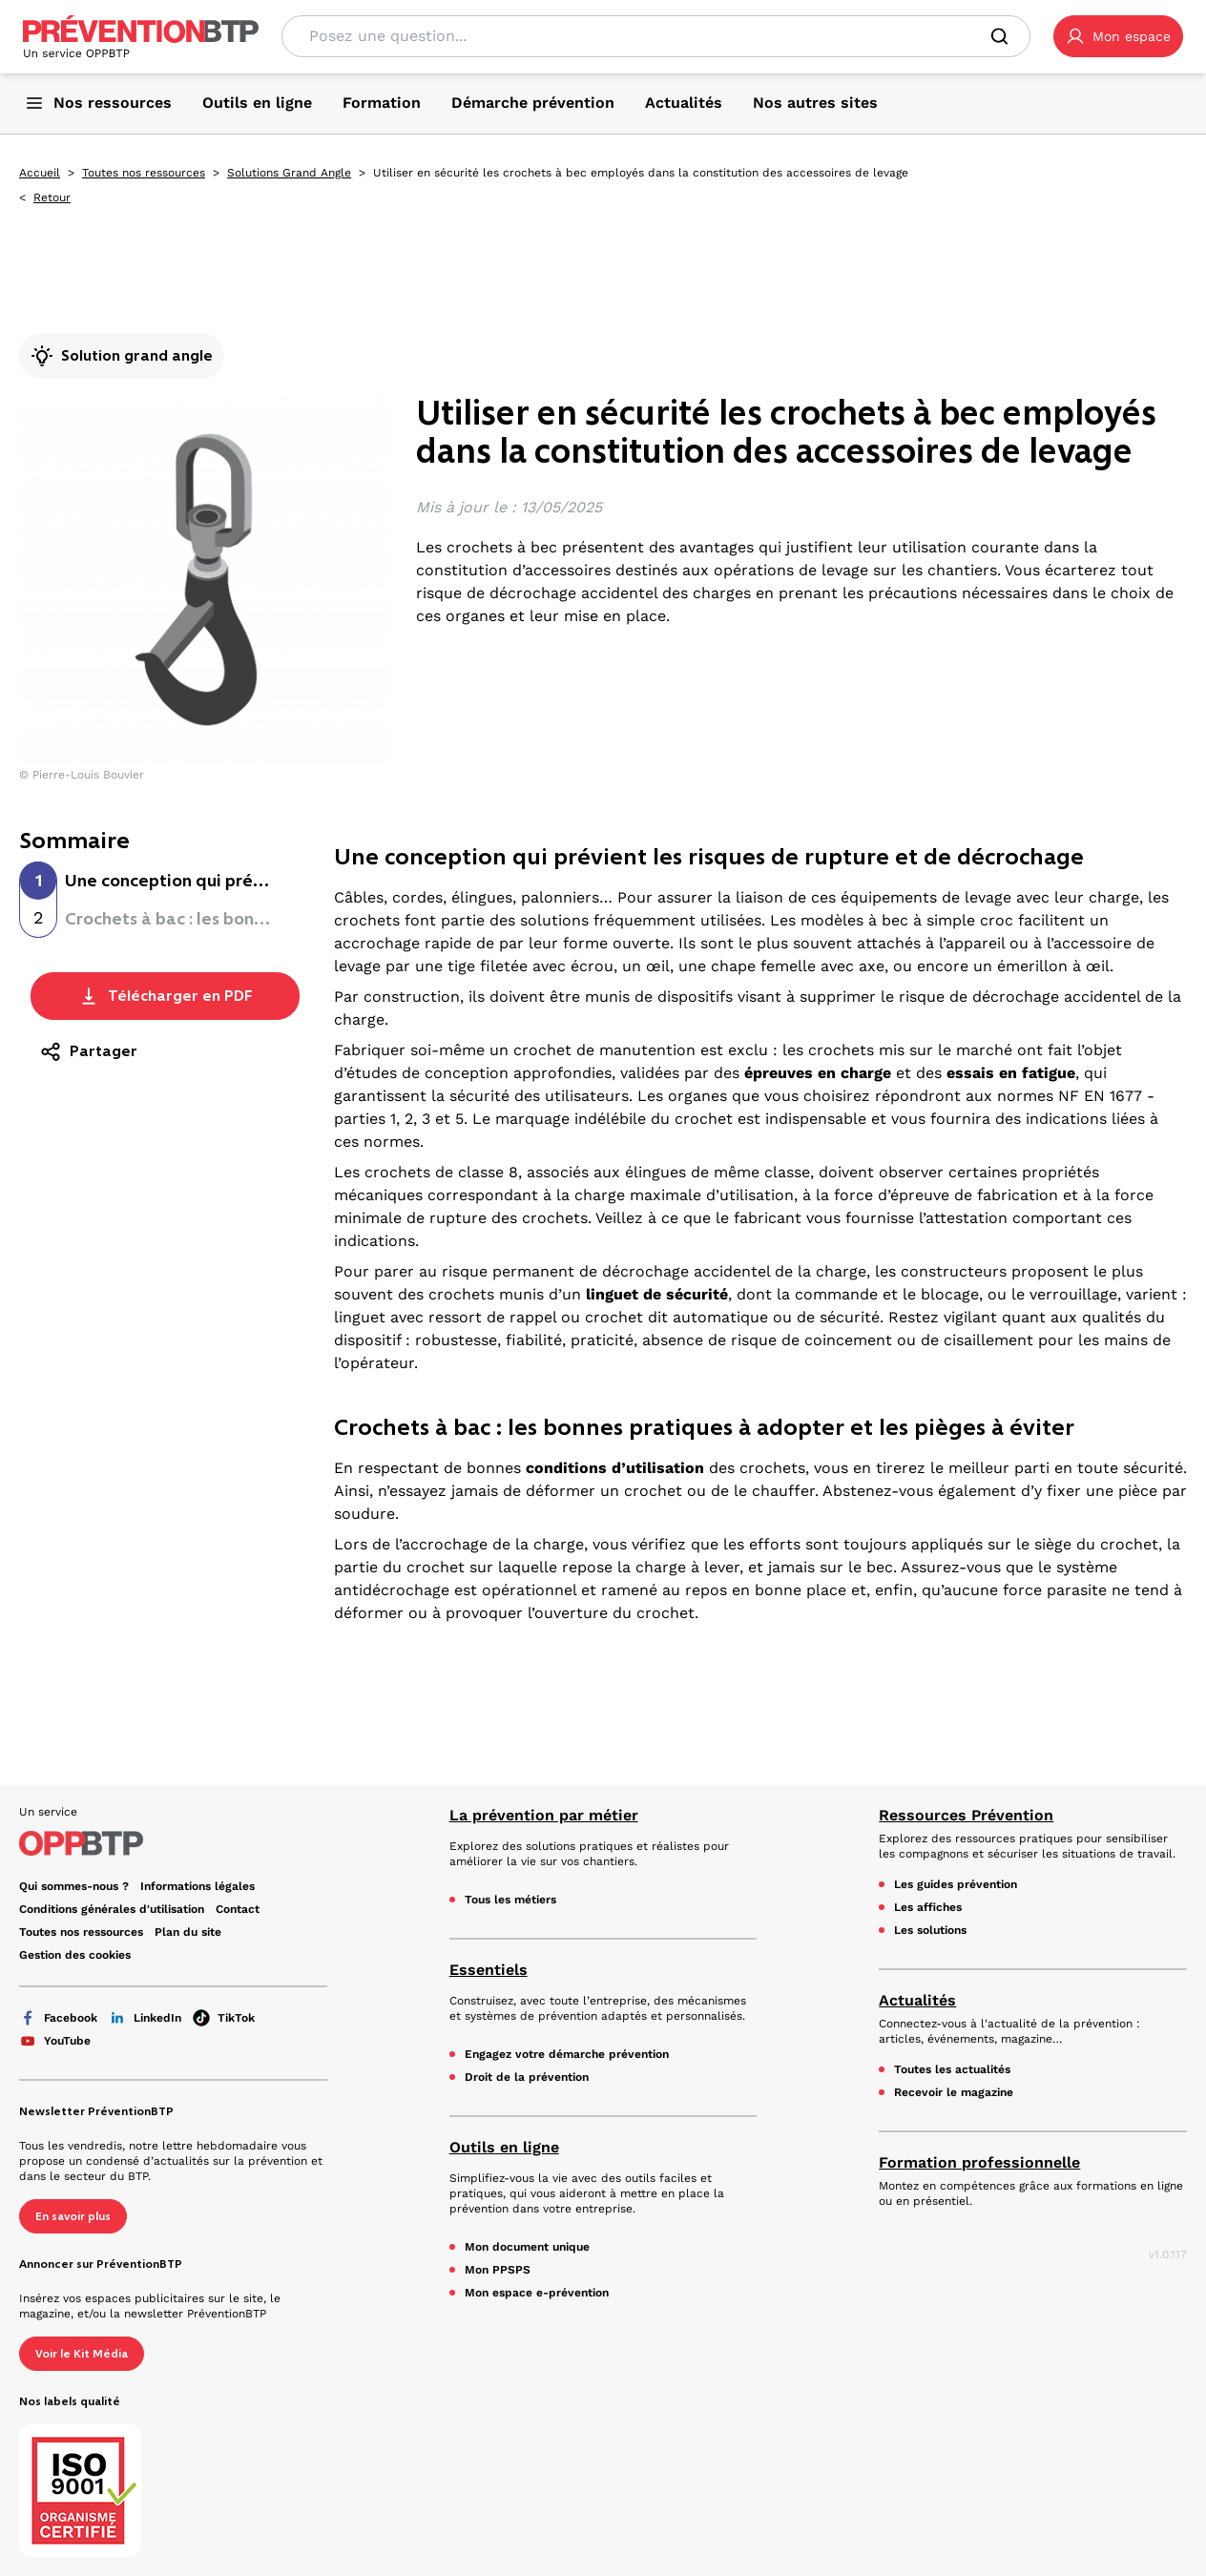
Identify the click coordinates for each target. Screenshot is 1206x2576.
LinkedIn (145, 2017)
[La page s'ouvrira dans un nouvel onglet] (1118, 36)
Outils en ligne (504, 2147)
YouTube (55, 2040)
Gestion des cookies (75, 1955)
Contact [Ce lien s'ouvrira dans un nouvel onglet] (238, 1909)
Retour (52, 197)
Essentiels (488, 1970)
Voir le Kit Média (81, 2353)
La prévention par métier (543, 1815)
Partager (88, 1051)
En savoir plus (73, 2216)
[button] (1118, 36)
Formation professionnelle (979, 2162)
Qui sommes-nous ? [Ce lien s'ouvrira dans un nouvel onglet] (74, 1886)
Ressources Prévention (966, 1815)
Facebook (58, 2017)
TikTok (224, 2017)
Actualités (917, 2000)
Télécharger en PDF (165, 996)
